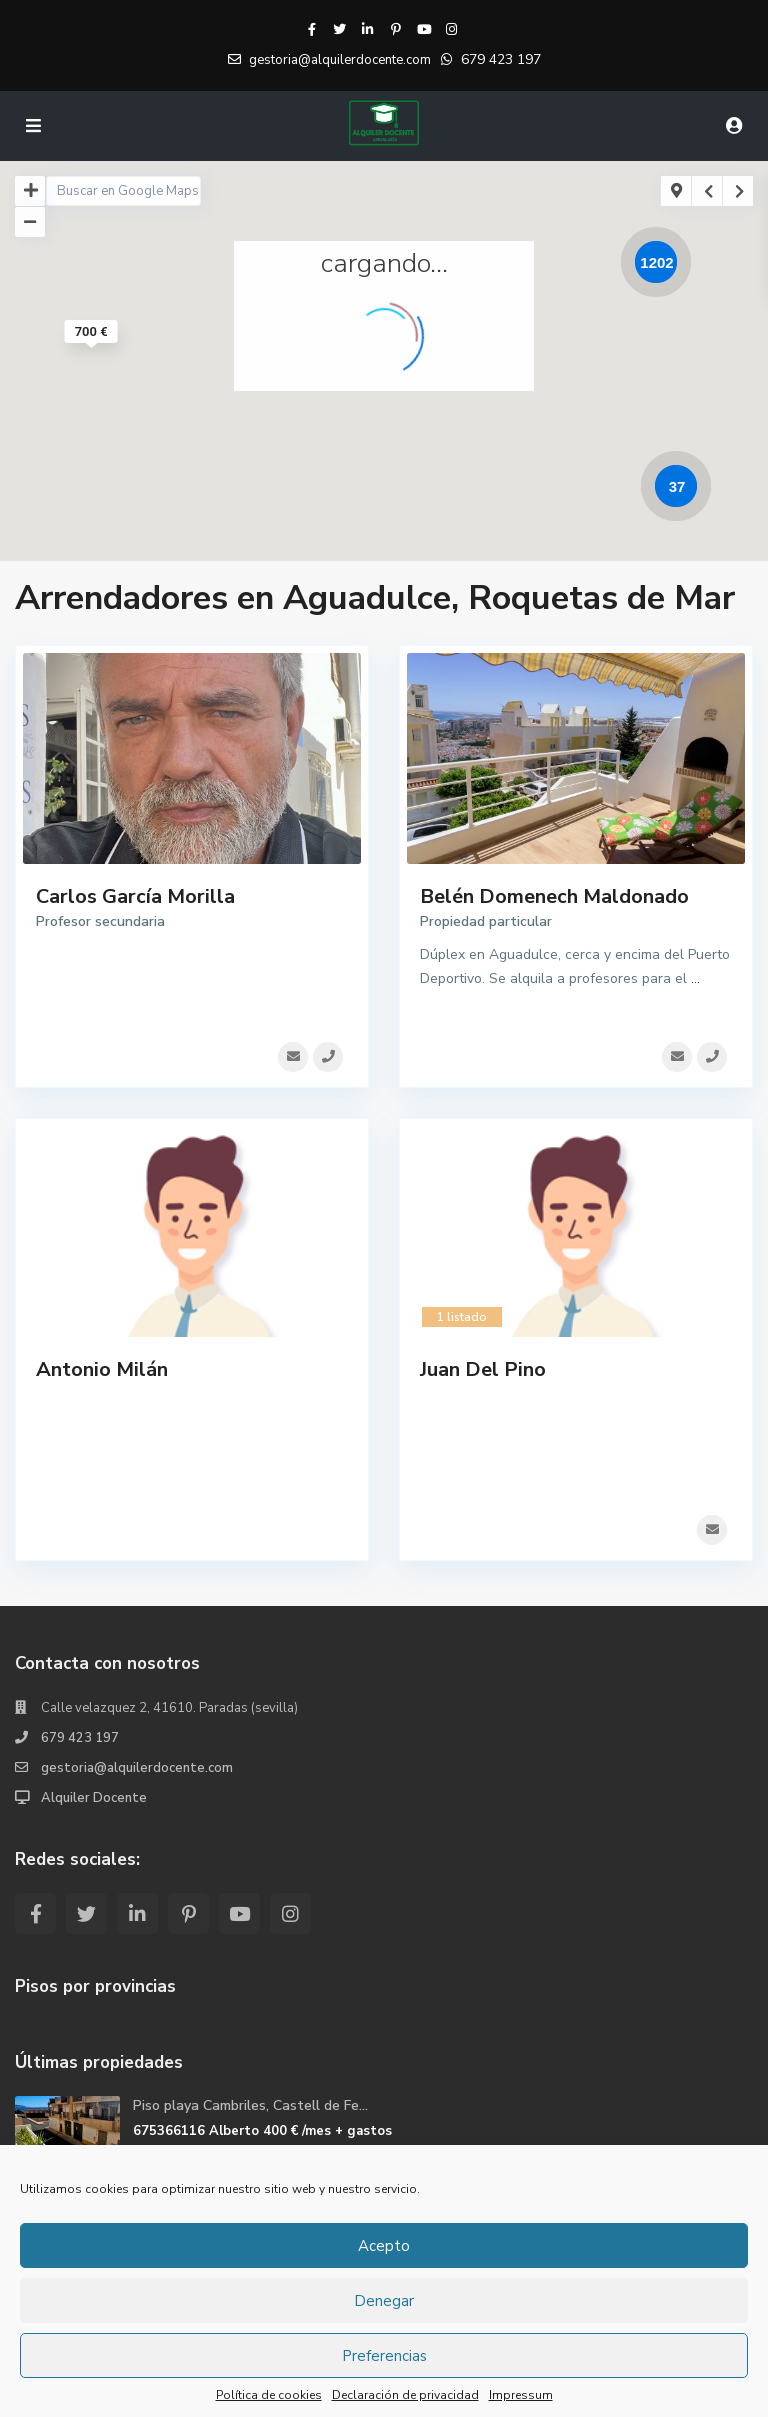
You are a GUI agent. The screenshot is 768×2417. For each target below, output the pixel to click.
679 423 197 (501, 59)
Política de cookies (269, 2395)
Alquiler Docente (94, 1792)
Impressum (521, 2395)
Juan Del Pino (483, 1366)
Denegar (384, 2301)
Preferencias (384, 2356)
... (695, 978)
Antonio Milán (102, 1366)
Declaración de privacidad (405, 2395)
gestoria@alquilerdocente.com (137, 1762)
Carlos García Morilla (135, 896)
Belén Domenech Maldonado (554, 896)
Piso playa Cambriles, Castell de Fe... (250, 2099)
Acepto (384, 2246)
